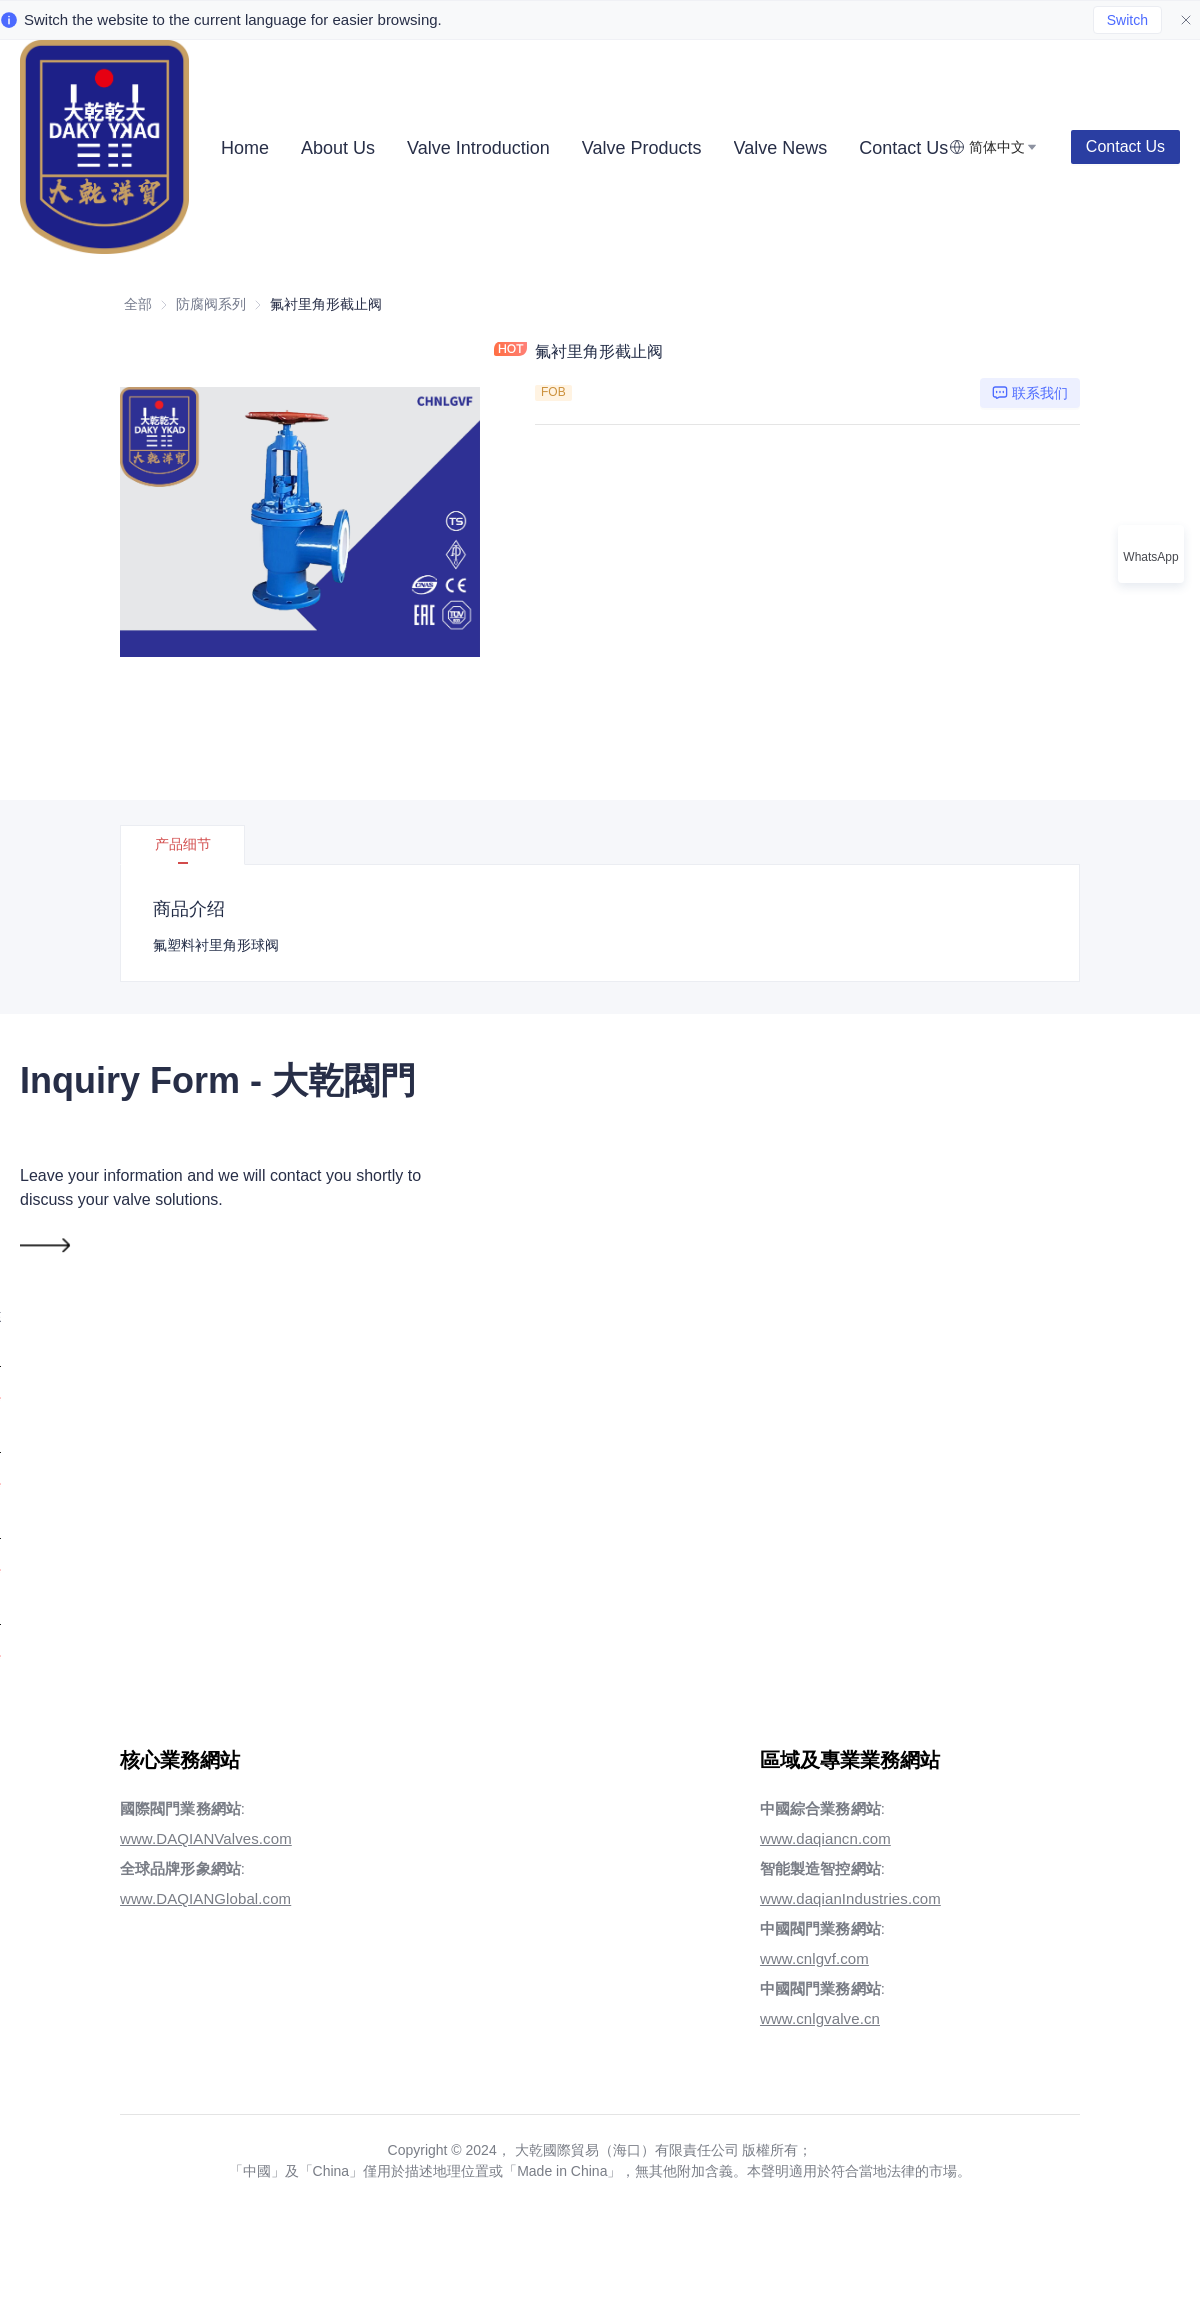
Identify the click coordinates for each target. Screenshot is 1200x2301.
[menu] (577, 147)
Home (245, 148)
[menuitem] (245, 148)
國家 (995, 1193)
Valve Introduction (478, 148)
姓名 (716, 1107)
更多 (881, 148)
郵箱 (725, 1193)
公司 (997, 1107)
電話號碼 (741, 1279)
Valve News (781, 148)
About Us (338, 148)
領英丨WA (1015, 1279)
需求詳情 (743, 1365)
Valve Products (642, 148)
